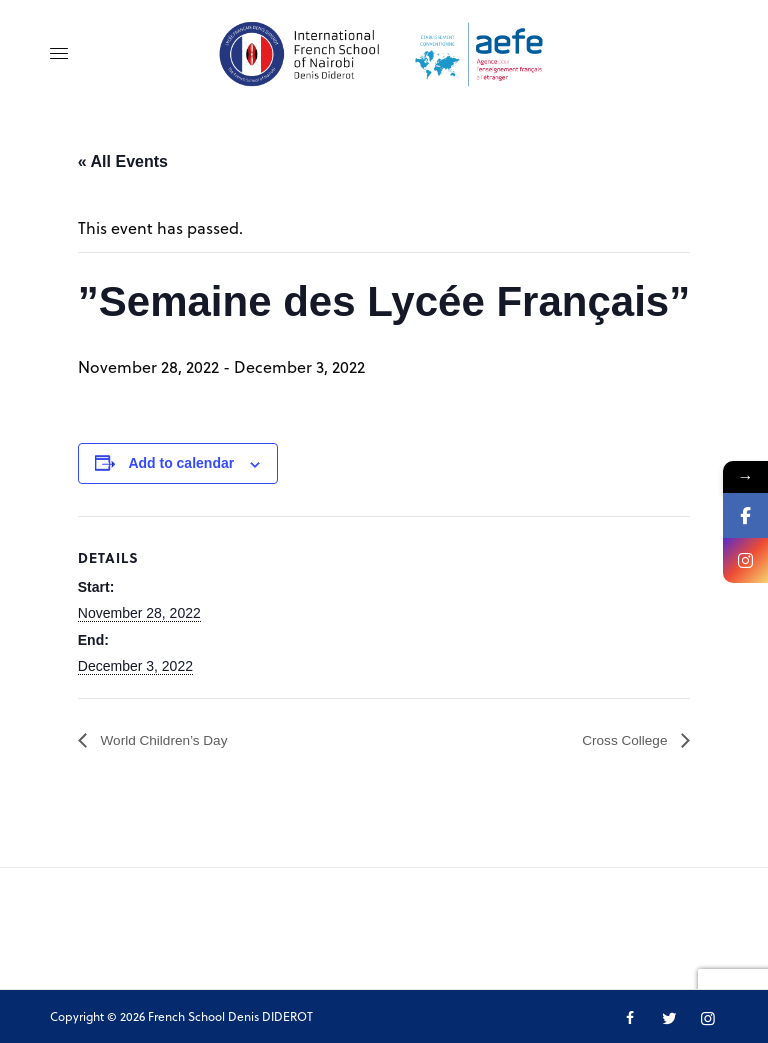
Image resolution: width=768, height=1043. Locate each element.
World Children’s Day (174, 740)
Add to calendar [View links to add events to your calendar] (181, 463)
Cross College (618, 740)
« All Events (123, 161)
